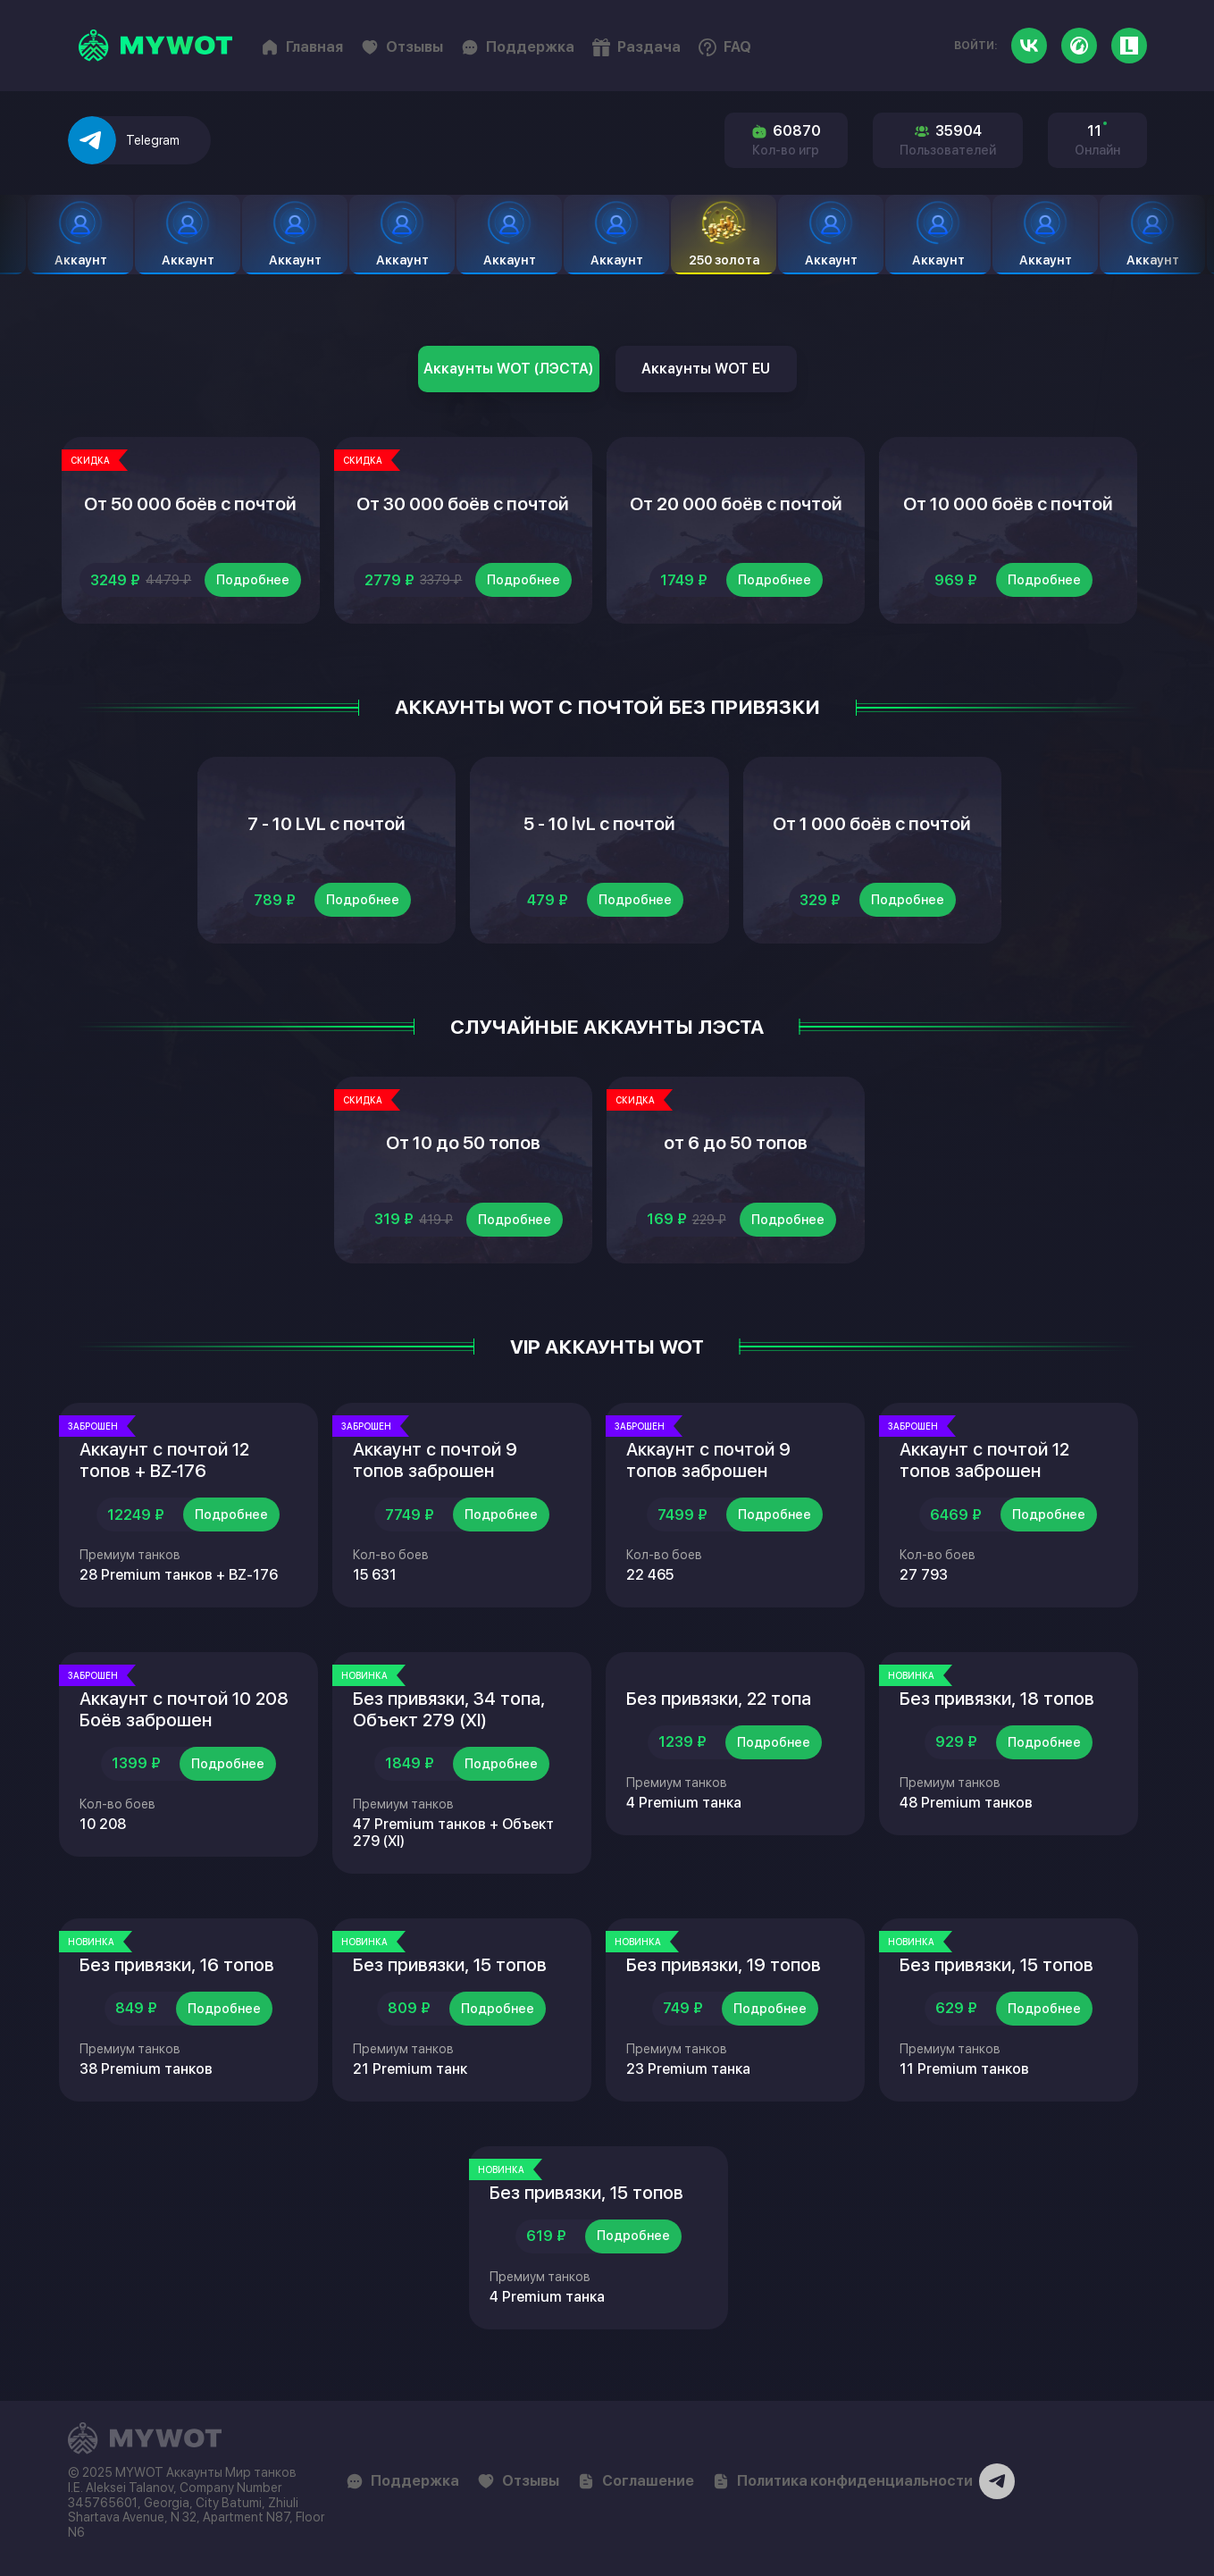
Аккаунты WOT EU (705, 368)
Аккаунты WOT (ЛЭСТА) (508, 368)
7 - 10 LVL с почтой (326, 824)
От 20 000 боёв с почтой (736, 504)
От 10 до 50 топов (463, 1143)
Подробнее (252, 580)
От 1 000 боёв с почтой (872, 824)
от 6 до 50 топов (736, 1143)
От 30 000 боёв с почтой (462, 504)
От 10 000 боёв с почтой (1008, 504)
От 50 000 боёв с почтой (190, 504)
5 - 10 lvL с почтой (599, 824)
